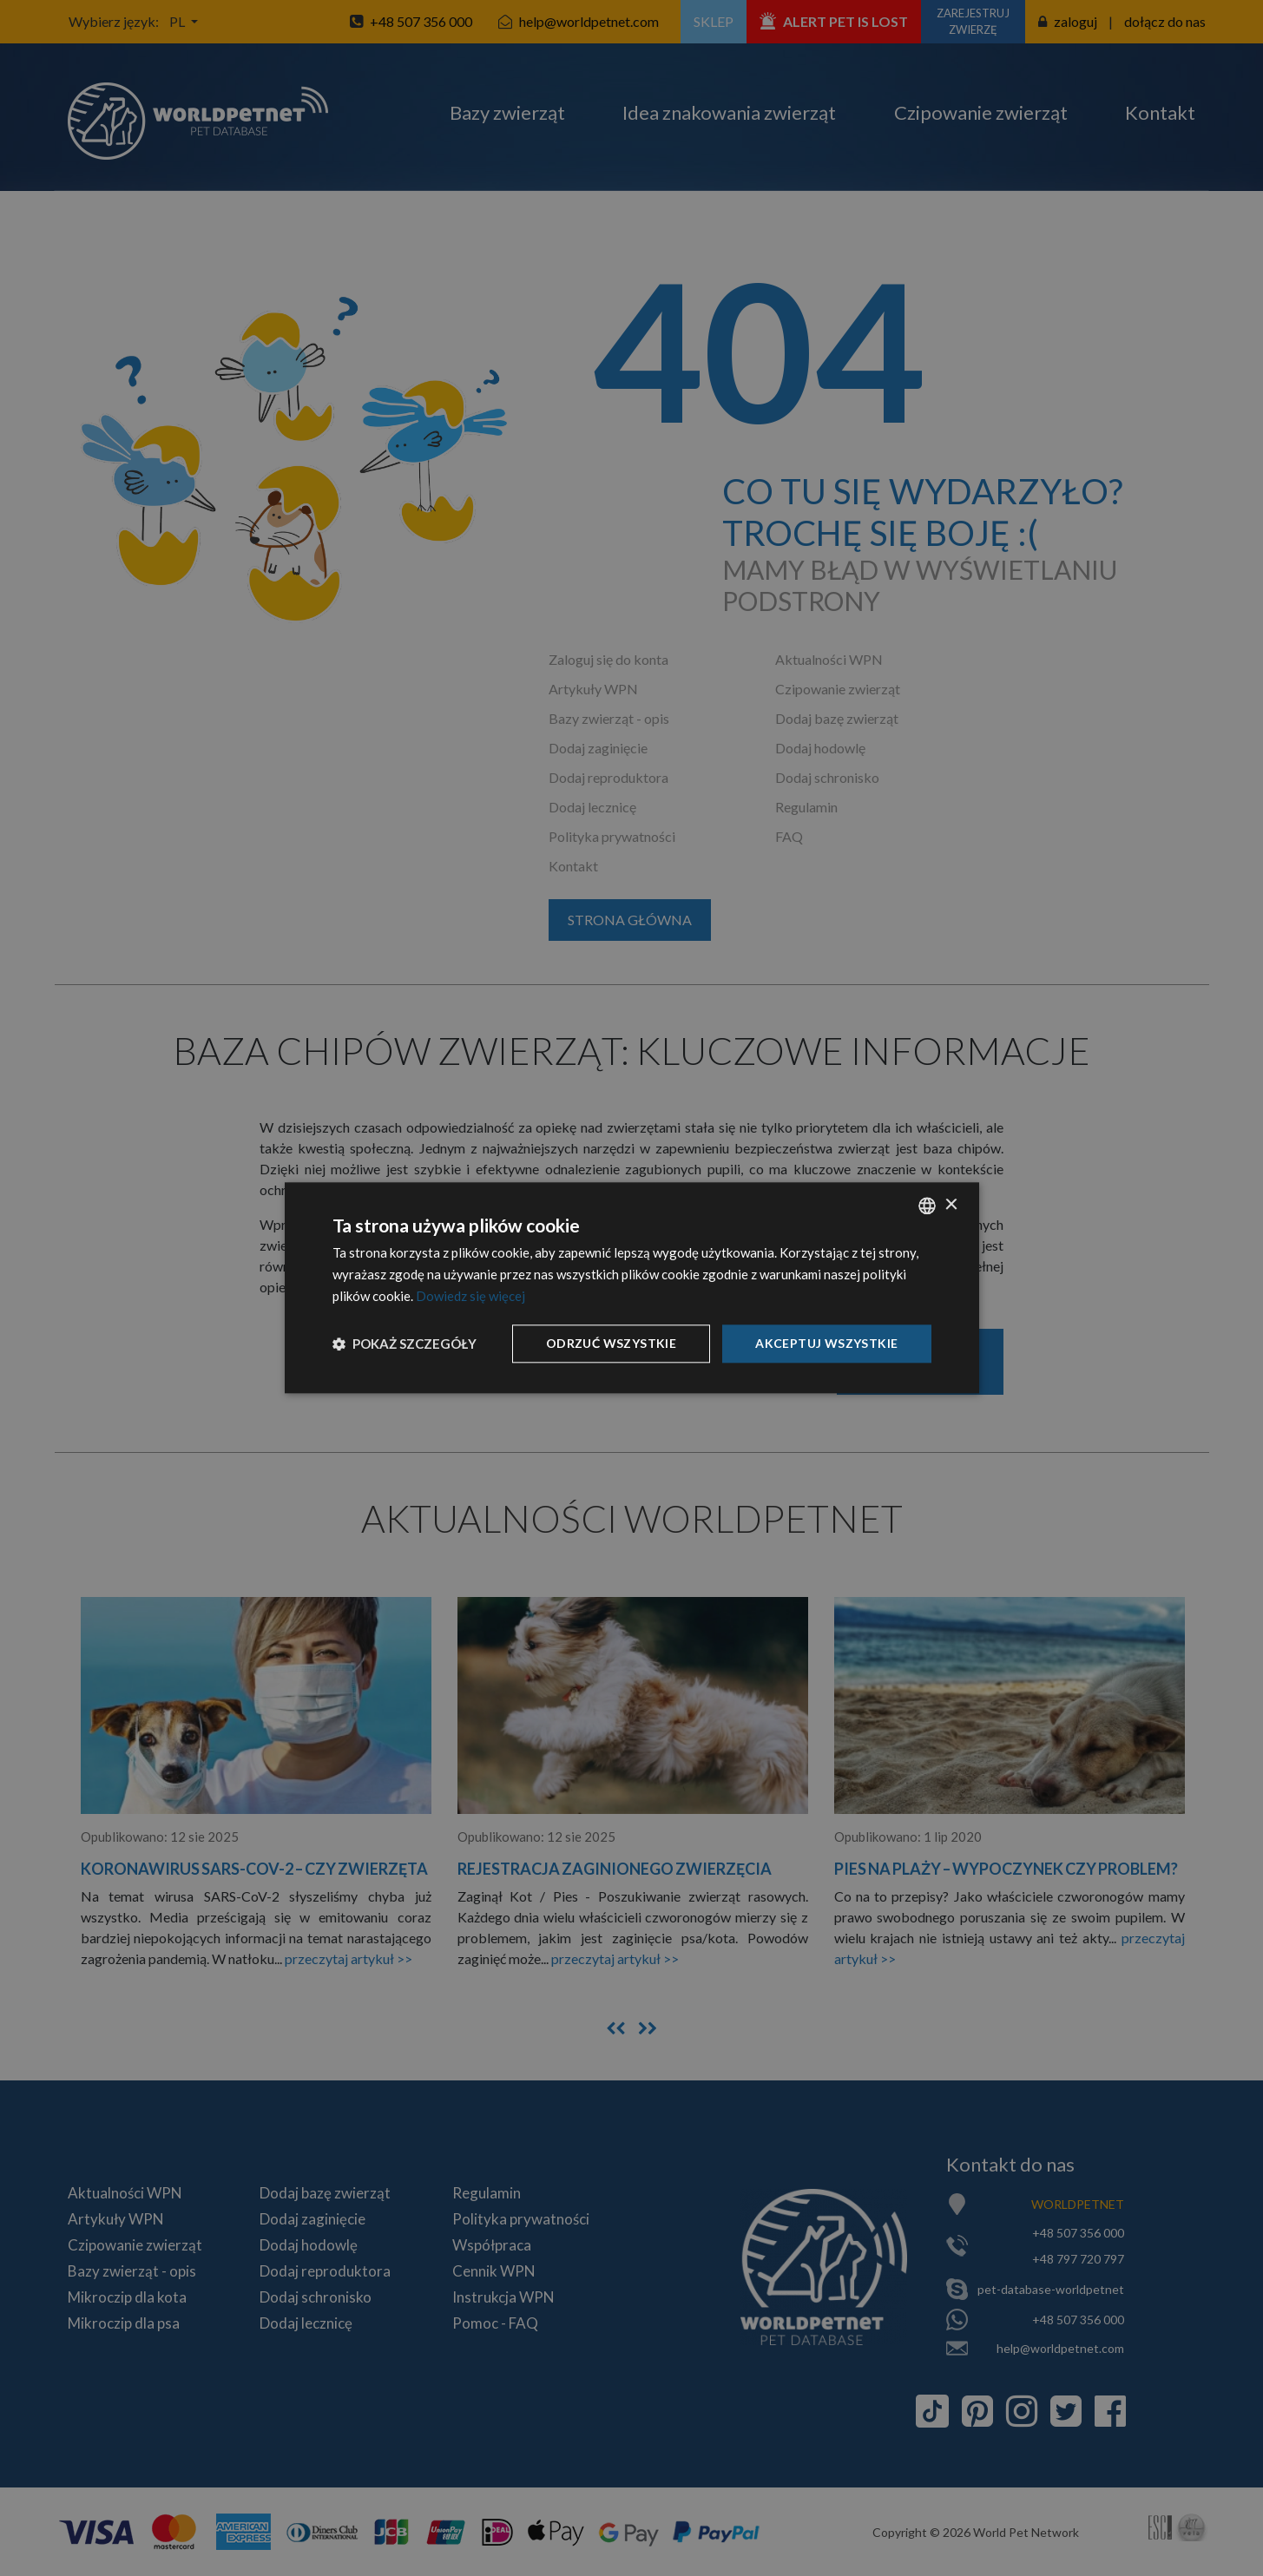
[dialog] (632, 1287)
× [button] (950, 1205)
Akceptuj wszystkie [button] (826, 1343)
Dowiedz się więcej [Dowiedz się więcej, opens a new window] (470, 1296)
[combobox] (927, 1205)
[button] (404, 1343)
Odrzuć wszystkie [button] (611, 1343)
